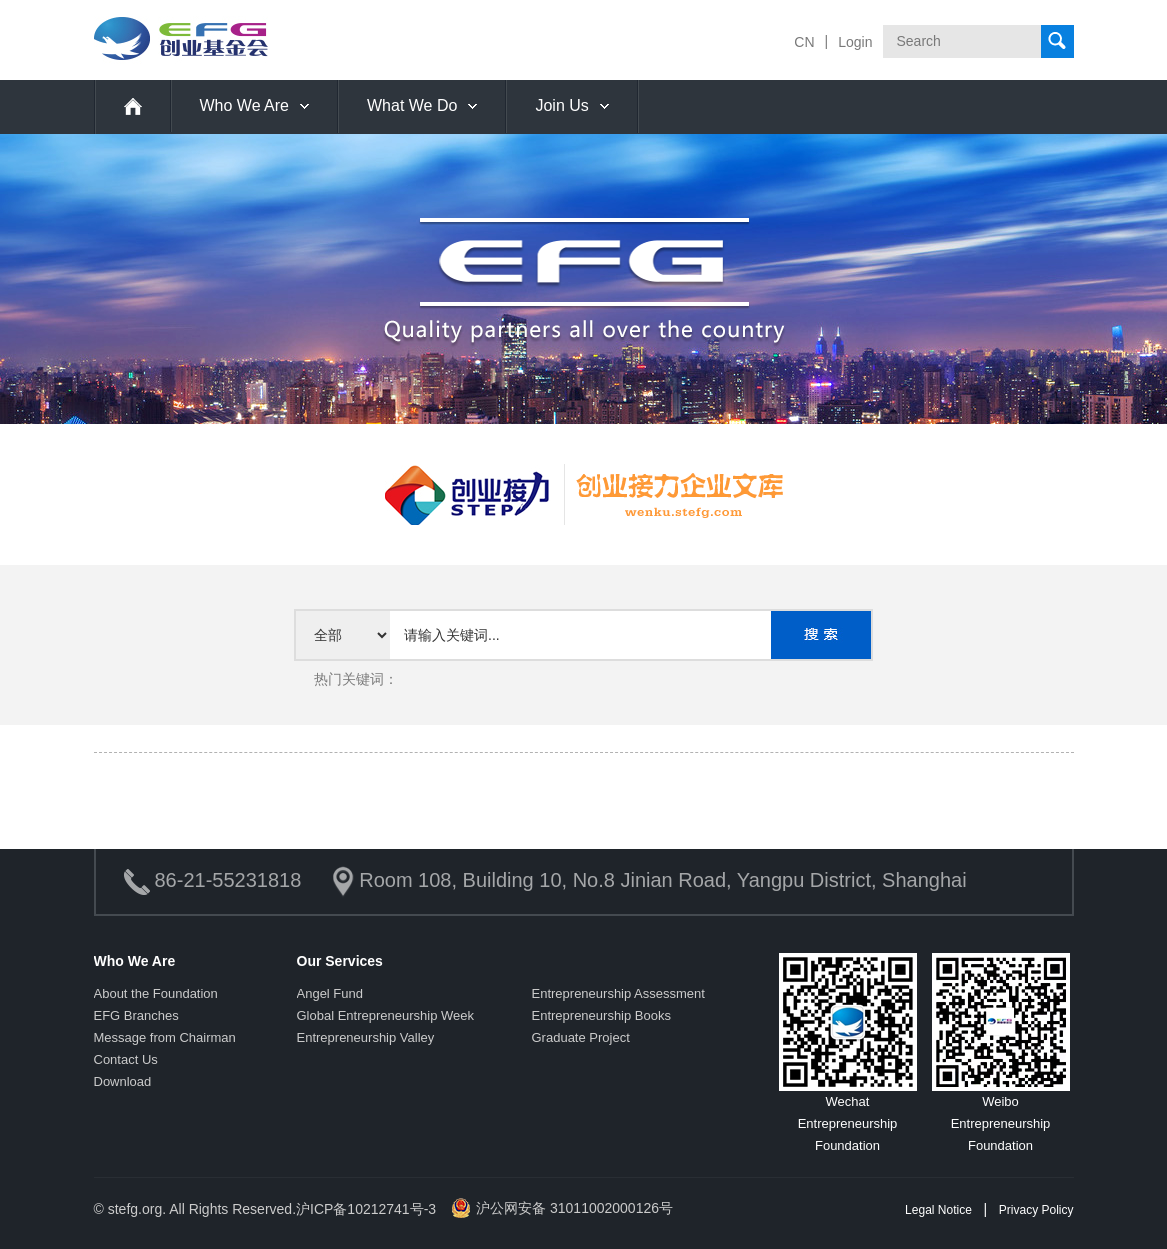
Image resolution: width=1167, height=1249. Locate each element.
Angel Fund (330, 993)
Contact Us (126, 1059)
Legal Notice (938, 1210)
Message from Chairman (165, 1037)
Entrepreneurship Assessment (618, 993)
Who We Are (245, 105)
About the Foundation (156, 993)
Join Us (561, 105)
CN (804, 42)
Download (123, 1081)
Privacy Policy (1036, 1210)
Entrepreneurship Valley (366, 1037)
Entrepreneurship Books (601, 1015)
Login (855, 42)
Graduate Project (581, 1037)
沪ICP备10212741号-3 (366, 1209)
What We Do (412, 105)
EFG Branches (136, 1015)
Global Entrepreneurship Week (386, 1015)
